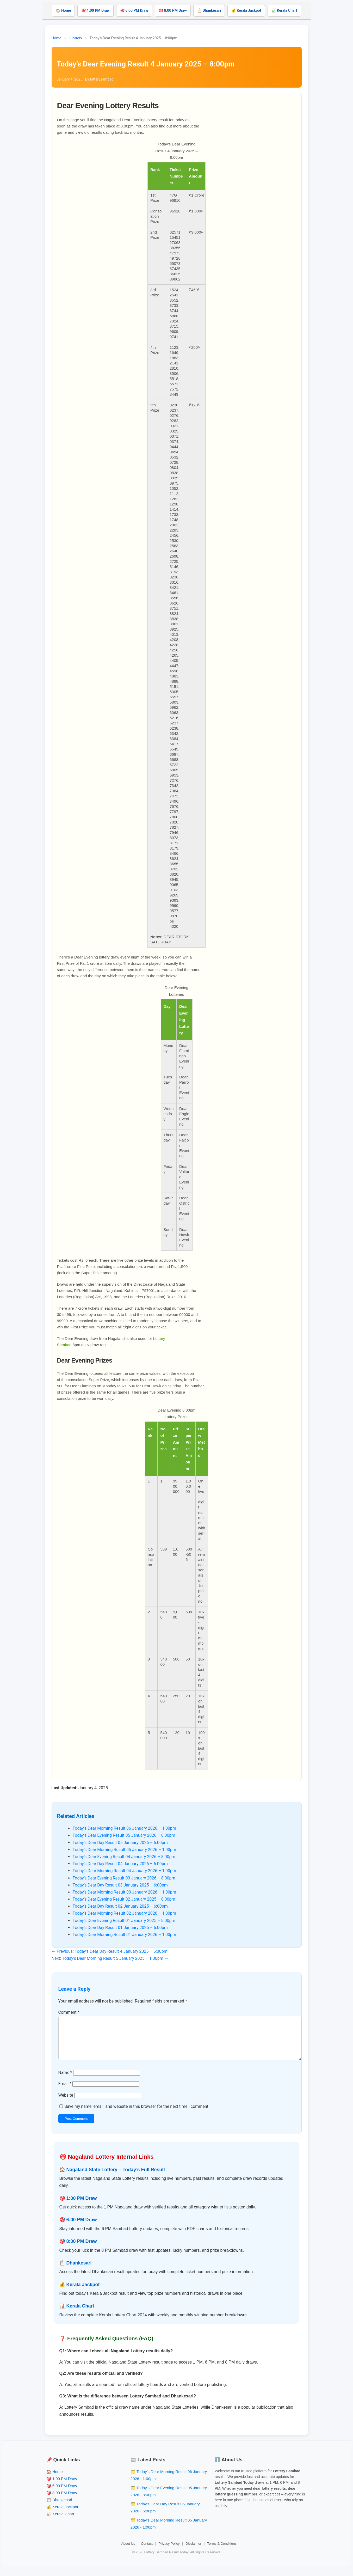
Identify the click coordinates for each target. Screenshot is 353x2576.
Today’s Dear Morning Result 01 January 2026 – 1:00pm (124, 1934)
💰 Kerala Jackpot (246, 10)
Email (64, 2092)
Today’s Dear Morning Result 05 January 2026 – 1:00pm (124, 1849)
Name (65, 2080)
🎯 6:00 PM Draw (134, 10)
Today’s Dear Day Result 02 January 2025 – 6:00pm (120, 1906)
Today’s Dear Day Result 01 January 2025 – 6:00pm (120, 1927)
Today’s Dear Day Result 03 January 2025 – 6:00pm (120, 1885)
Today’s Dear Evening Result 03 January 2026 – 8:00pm (124, 1878)
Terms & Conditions (222, 2552)
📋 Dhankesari (209, 10)
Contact (147, 2552)
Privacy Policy (169, 2552)
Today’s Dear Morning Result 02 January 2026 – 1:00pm (124, 1913)
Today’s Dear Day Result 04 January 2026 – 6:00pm (120, 1863)
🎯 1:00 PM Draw (95, 10)
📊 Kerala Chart (284, 10)
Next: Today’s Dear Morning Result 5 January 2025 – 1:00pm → (110, 1958)
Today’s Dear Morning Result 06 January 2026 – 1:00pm (124, 1828)
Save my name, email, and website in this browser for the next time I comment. (136, 2114)
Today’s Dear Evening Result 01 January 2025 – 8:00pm (124, 1920)
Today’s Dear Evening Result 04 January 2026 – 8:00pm (124, 1856)
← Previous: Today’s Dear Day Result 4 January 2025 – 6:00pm (110, 1951)
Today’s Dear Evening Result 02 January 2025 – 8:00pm (124, 1899)
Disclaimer (193, 2552)
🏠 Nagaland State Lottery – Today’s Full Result (112, 2178)
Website (65, 2103)
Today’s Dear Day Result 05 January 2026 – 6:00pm (120, 1842)
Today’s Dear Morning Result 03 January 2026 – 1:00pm (124, 1892)
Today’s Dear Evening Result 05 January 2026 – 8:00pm (124, 1835)
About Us (128, 2552)
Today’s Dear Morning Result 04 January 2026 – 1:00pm (124, 1870)
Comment (68, 2012)
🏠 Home (63, 10)
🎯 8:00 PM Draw (173, 10)
